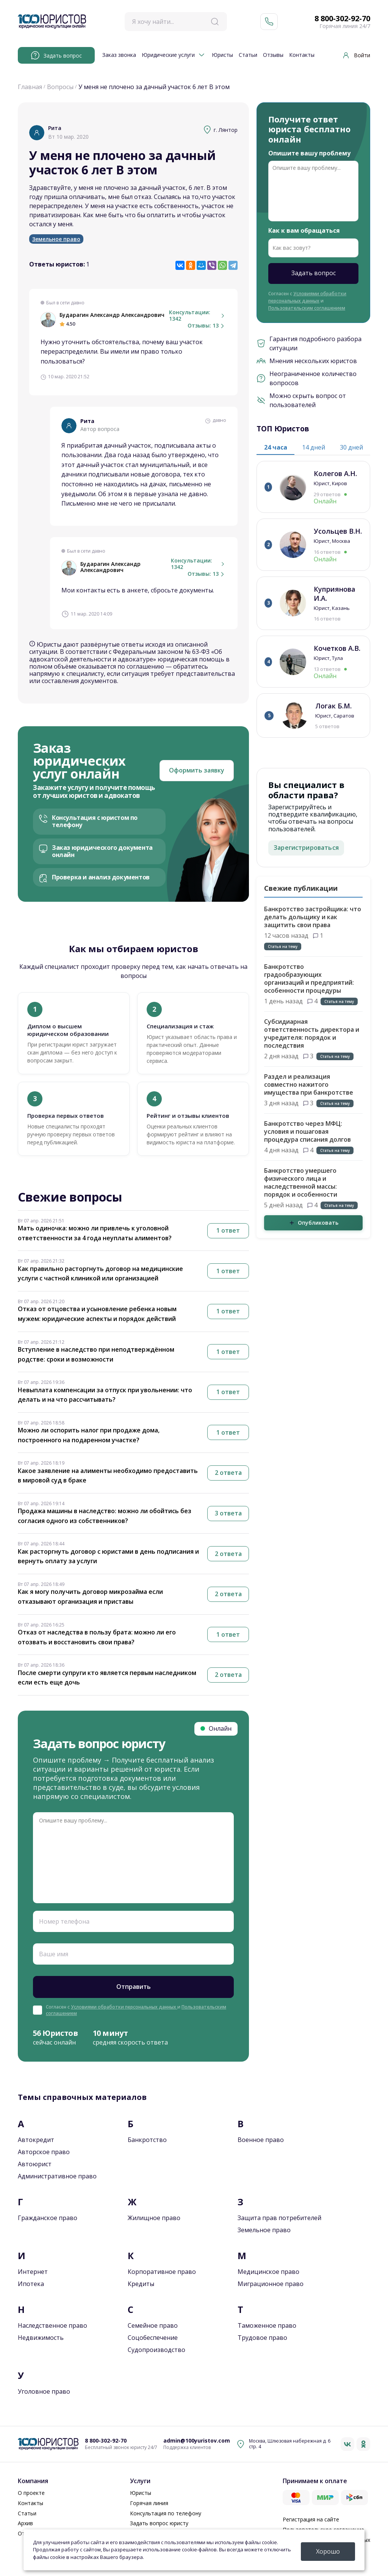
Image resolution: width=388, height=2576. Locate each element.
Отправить (133, 1986)
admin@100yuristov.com (196, 2441)
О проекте (31, 2492)
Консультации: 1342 (197, 315)
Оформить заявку (196, 770)
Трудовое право (262, 2337)
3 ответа (228, 1513)
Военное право (261, 2140)
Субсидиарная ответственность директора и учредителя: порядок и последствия (311, 1033)
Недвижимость (41, 2337)
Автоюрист (35, 2164)
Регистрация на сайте (311, 2519)
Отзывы (273, 55)
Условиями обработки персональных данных (124, 2007)
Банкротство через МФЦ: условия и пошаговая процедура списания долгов (307, 1131)
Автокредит (36, 2140)
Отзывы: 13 (207, 326)
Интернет (33, 2271)
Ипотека (31, 2284)
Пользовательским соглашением (306, 308)
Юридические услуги (168, 55)
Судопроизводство (156, 2350)
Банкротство (147, 2140)
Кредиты (141, 2284)
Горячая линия (149, 2503)
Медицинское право (268, 2271)
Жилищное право (154, 2218)
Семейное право (153, 2325)
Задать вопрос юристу (159, 2523)
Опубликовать (313, 1222)
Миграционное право (271, 2284)
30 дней (351, 447)
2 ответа (228, 1472)
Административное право (57, 2176)
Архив (25, 2523)
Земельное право (56, 239)
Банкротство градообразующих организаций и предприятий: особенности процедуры (309, 978)
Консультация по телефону (165, 2513)
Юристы (222, 55)
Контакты (301, 55)
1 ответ (228, 1230)
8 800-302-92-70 (342, 18)
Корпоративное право (162, 2271)
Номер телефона (64, 1921)
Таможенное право (267, 2325)
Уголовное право (44, 2391)
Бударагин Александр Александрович (111, 315)
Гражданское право (47, 2218)
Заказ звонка (119, 55)
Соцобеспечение (153, 2337)
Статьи (248, 55)
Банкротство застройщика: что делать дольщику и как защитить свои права (312, 917)
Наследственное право (52, 2325)
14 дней (313, 447)
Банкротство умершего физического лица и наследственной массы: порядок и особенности (300, 1182)
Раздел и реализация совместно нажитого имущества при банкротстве (308, 1084)
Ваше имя (53, 1954)
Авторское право (44, 2152)
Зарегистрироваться (306, 847)
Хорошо (328, 2551)
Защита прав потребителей (279, 2218)
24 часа (275, 447)
